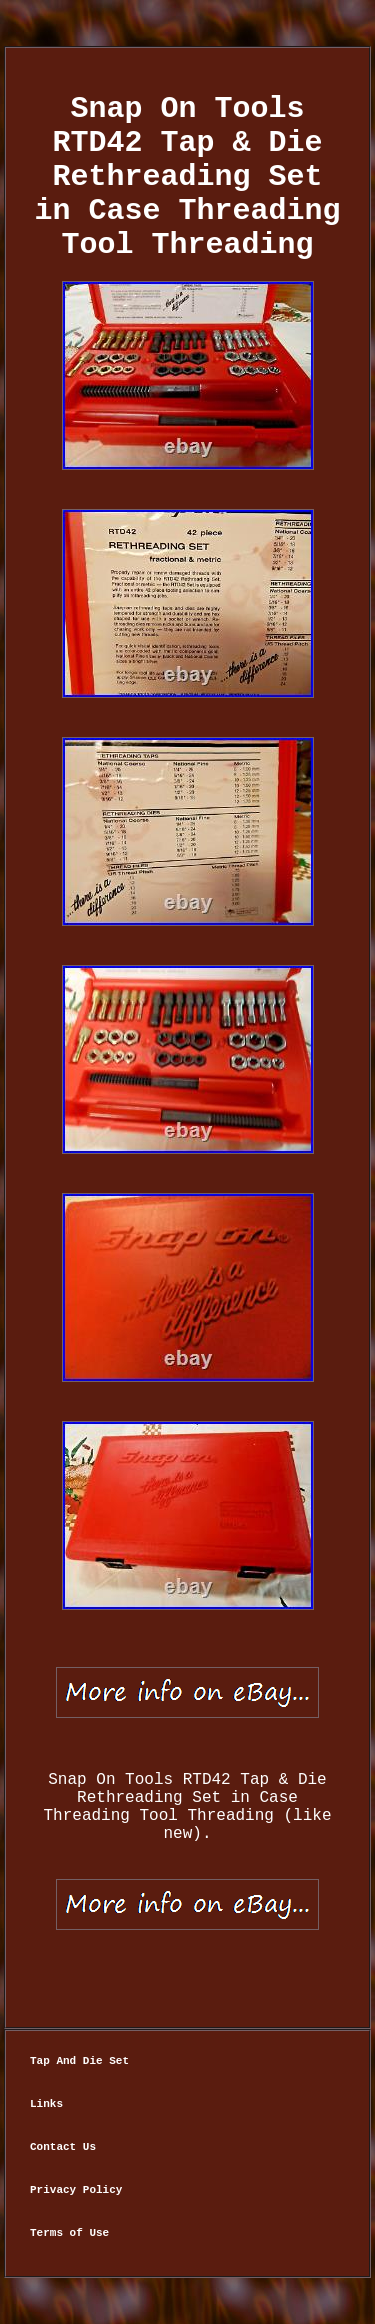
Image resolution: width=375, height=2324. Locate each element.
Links (46, 2104)
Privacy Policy (76, 2190)
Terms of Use (69, 2233)
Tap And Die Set (79, 2061)
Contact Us (63, 2147)
